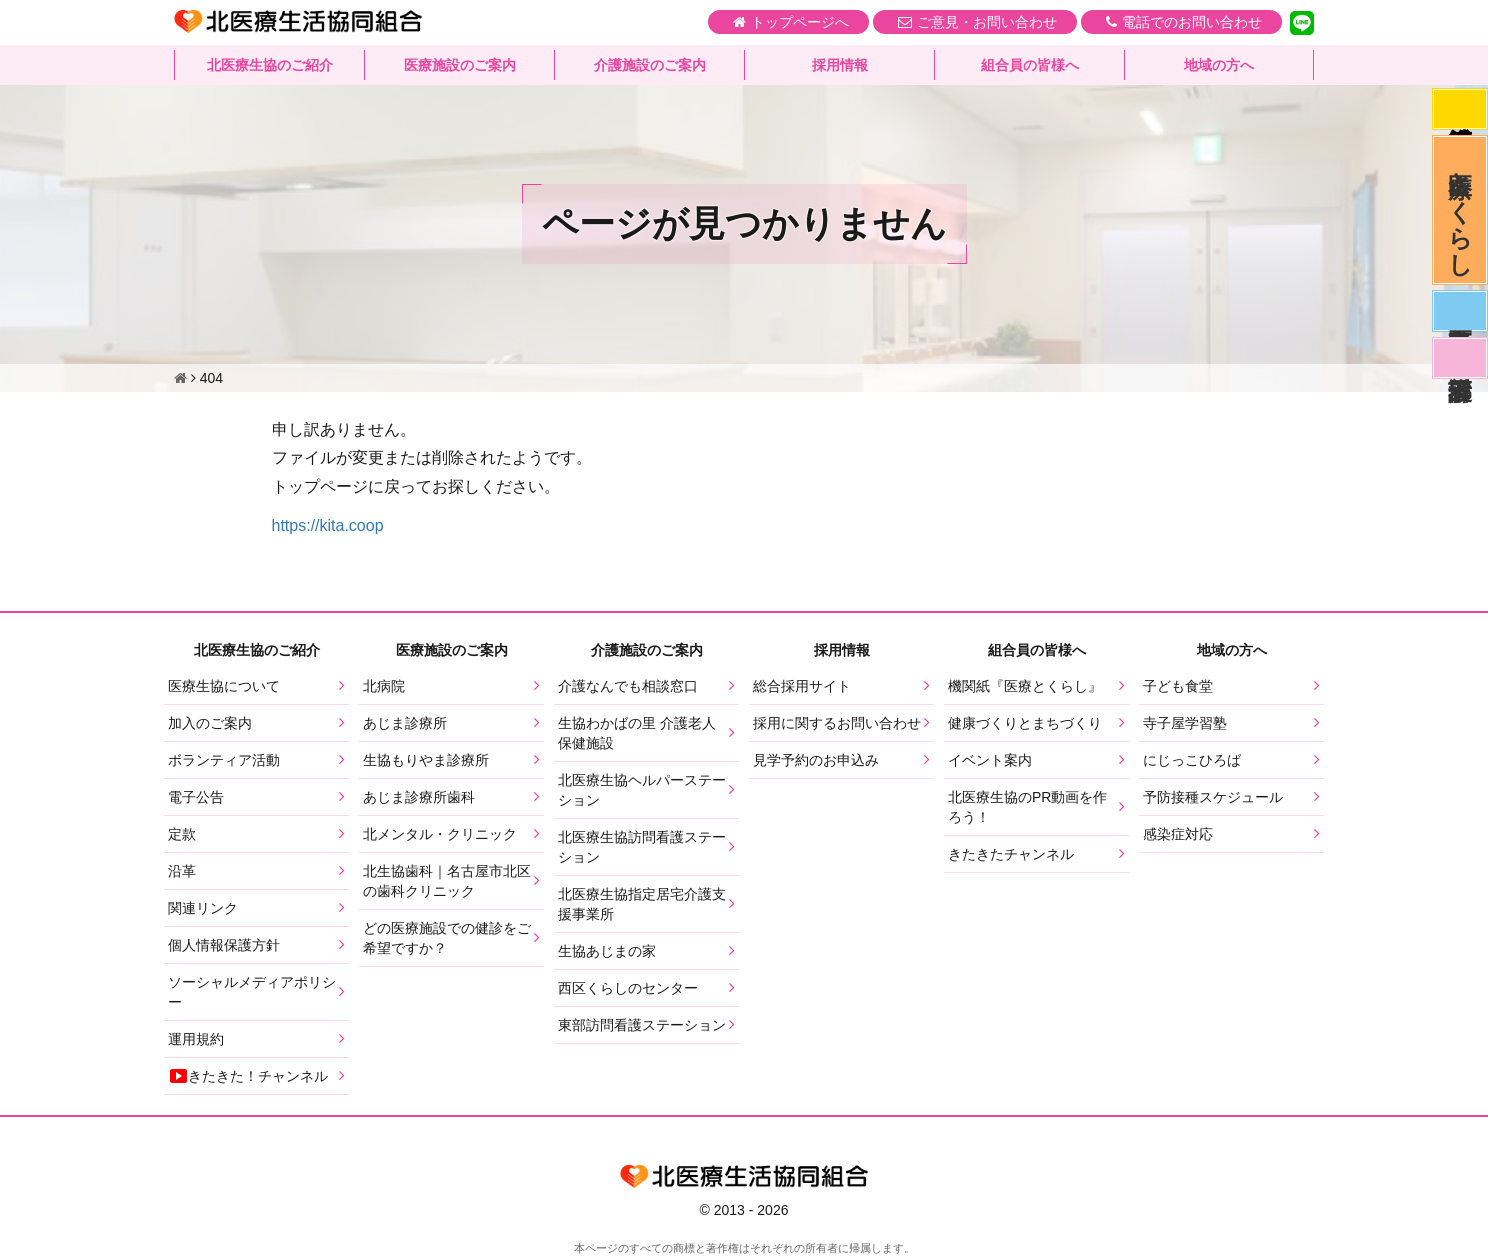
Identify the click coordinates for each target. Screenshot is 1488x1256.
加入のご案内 (210, 723)
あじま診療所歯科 (419, 797)
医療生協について (224, 686)
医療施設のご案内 (460, 65)
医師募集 (1460, 311)
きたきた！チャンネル (248, 1076)
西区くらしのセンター (628, 988)
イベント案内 (990, 760)
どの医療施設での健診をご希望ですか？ (447, 938)
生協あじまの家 (607, 951)
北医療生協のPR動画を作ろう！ (1027, 807)
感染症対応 (1460, 109)
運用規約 (196, 1039)
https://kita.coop (328, 525)
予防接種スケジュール (1213, 797)
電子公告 (196, 797)
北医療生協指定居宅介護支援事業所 (642, 904)
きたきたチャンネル (1011, 854)
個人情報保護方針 (224, 945)
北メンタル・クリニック (440, 834)
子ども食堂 (1178, 686)
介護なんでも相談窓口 (628, 686)
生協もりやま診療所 (426, 760)
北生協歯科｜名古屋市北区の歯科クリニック (447, 881)
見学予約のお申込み (816, 760)
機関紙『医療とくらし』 (1025, 686)
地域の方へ (1219, 65)
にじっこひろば (1192, 760)
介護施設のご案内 (650, 65)
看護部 (1460, 358)
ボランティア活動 (224, 760)
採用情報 (840, 65)
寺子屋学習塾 (1185, 723)
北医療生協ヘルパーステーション (642, 790)
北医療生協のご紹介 (270, 65)
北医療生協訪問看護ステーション (642, 847)
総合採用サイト (802, 686)
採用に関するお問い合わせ (837, 723)
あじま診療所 (405, 723)
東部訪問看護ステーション (642, 1025)
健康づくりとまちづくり (1025, 723)
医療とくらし (1460, 210)
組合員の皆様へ (1030, 65)
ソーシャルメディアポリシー (252, 992)
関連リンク (203, 908)
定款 (182, 834)
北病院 (384, 686)
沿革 (182, 871)
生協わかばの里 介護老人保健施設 (637, 733)
